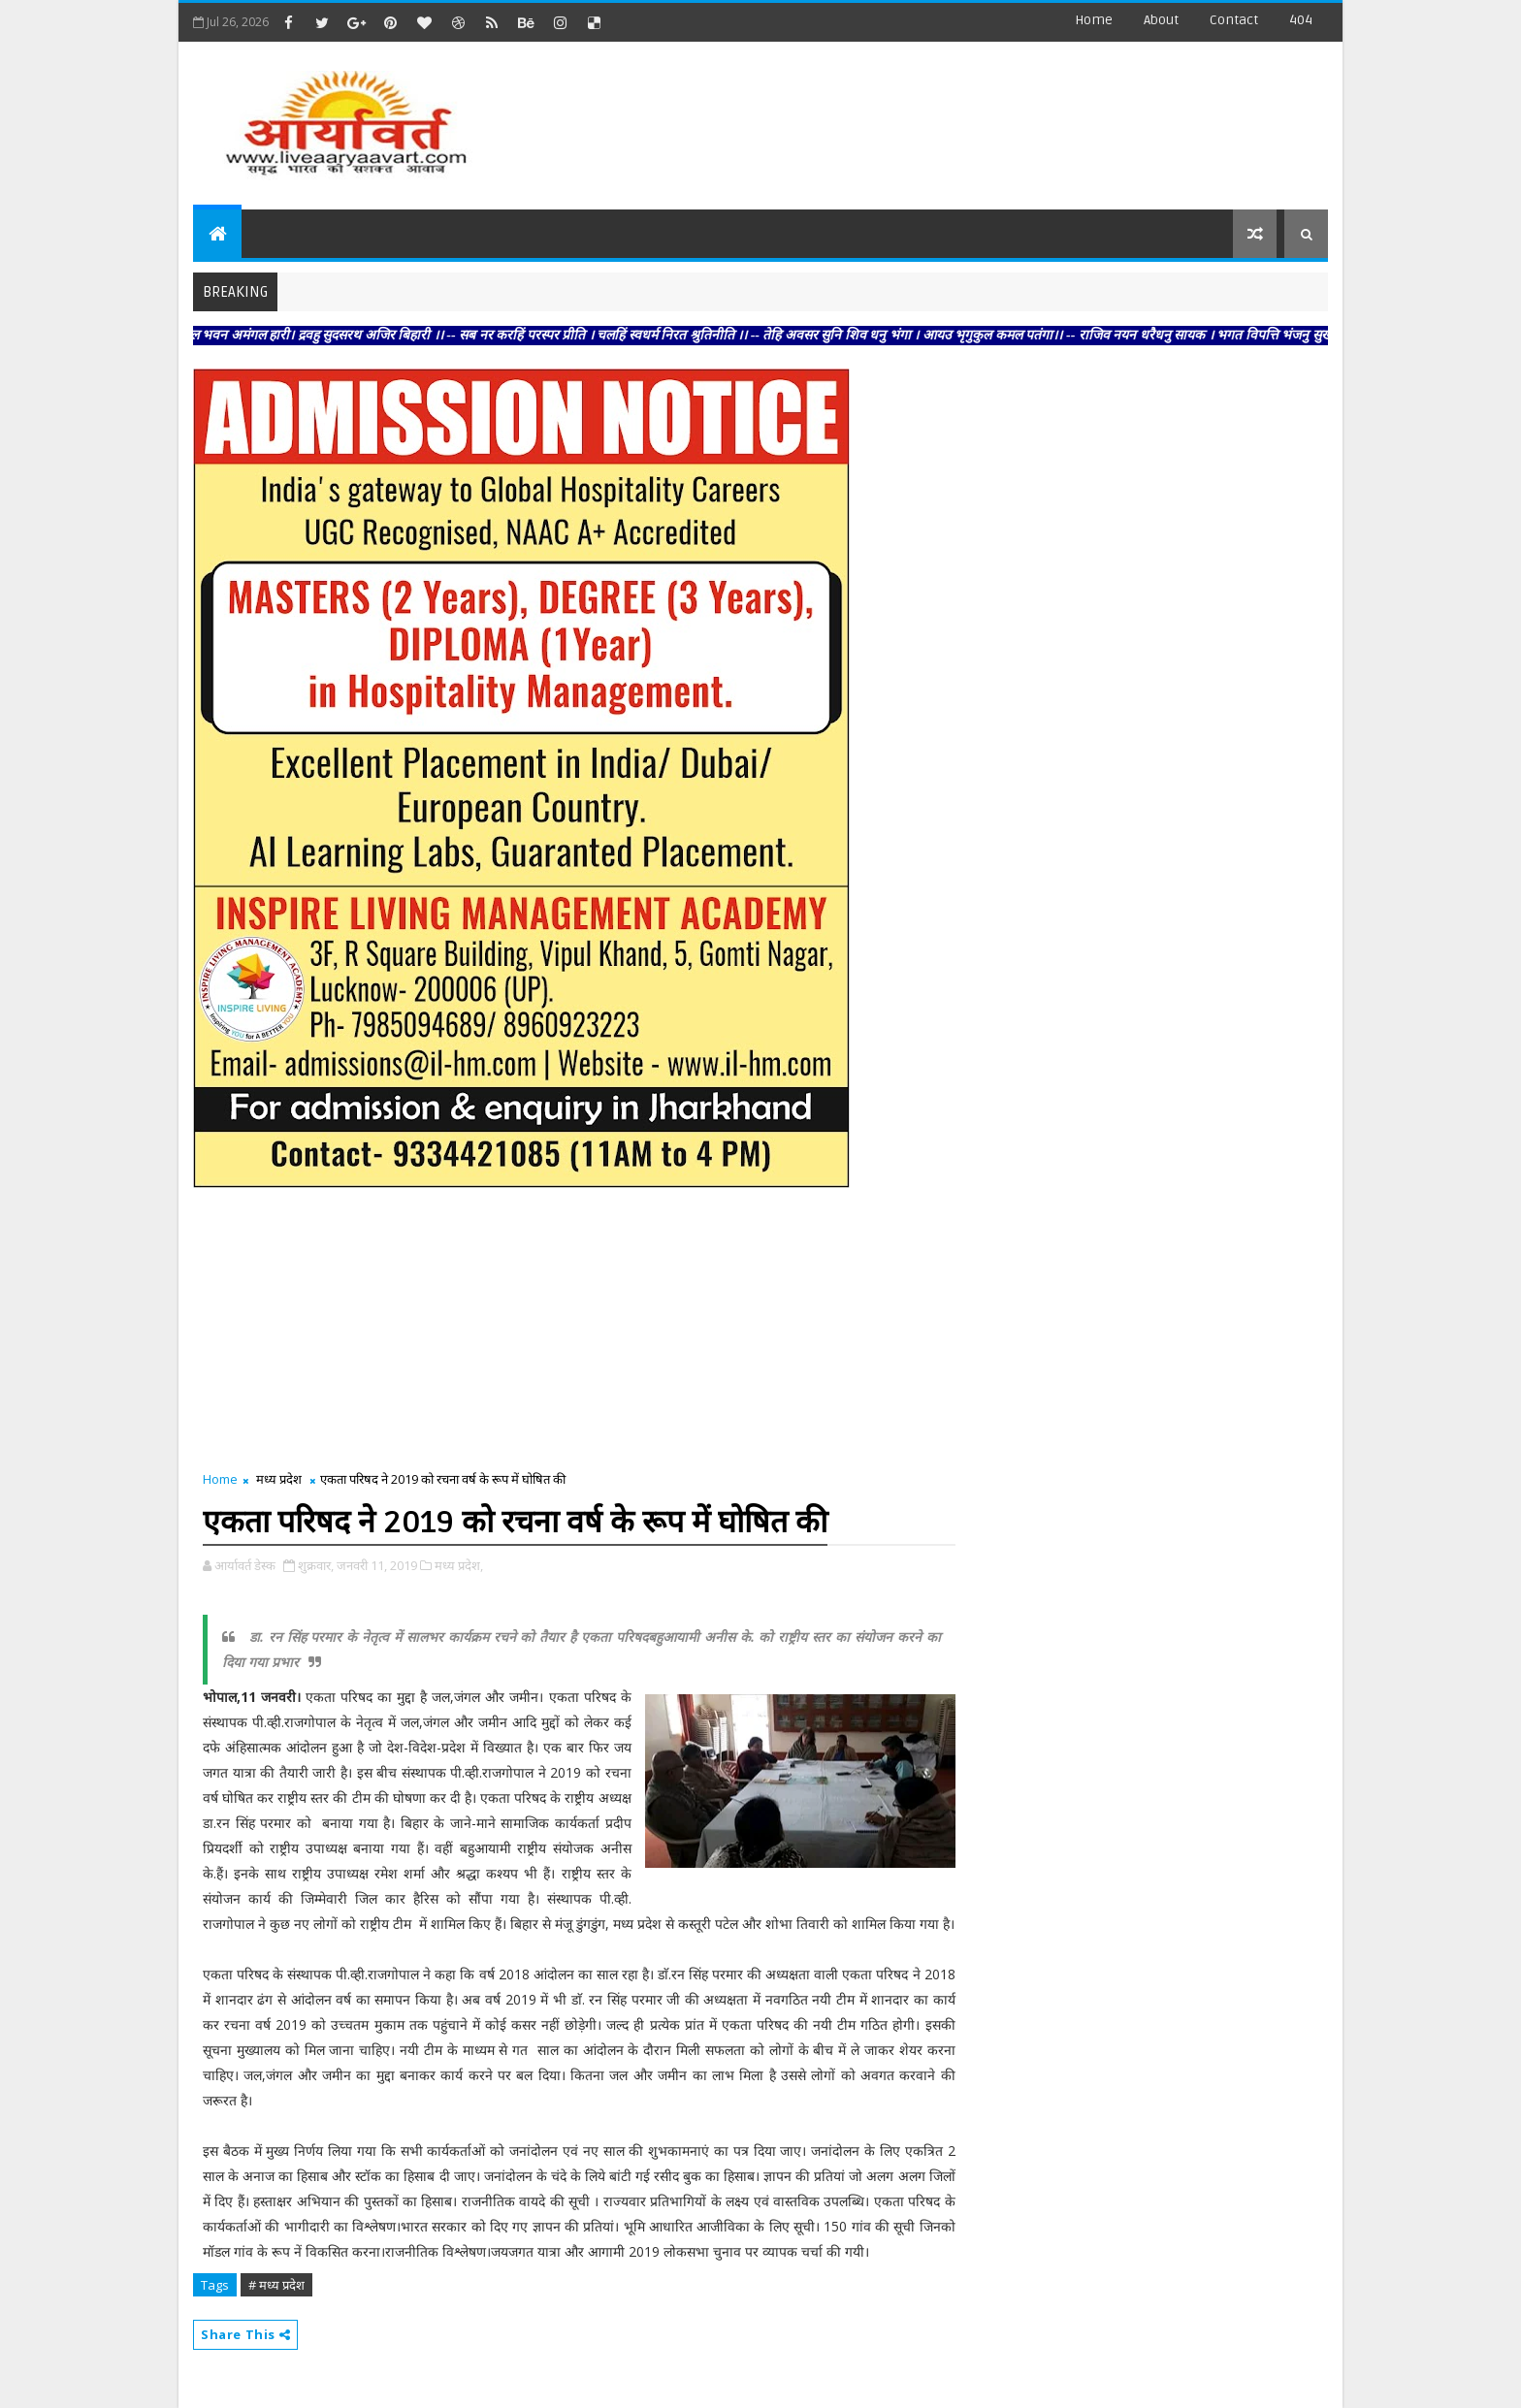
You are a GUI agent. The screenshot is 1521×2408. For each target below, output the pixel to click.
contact (1234, 20)
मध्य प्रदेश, (459, 1565)
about (1161, 20)
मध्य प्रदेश (279, 1479)
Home (1094, 20)
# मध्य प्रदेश (276, 2285)
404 (1300, 20)
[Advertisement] (973, 116)
